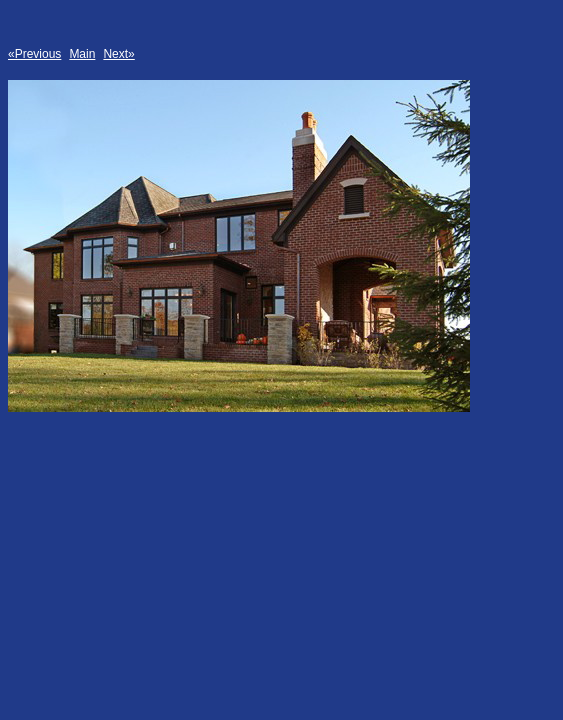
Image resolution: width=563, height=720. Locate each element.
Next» (118, 54)
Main (82, 54)
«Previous (34, 54)
